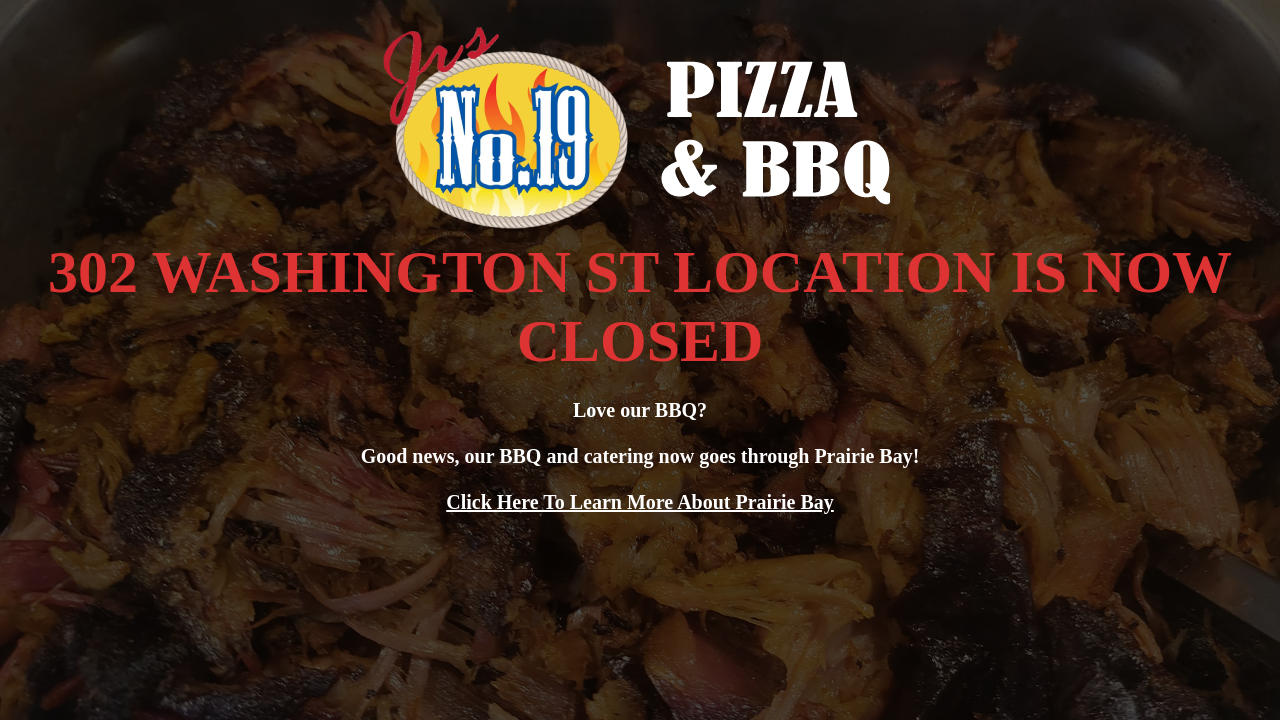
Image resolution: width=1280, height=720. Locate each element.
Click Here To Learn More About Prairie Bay (640, 502)
